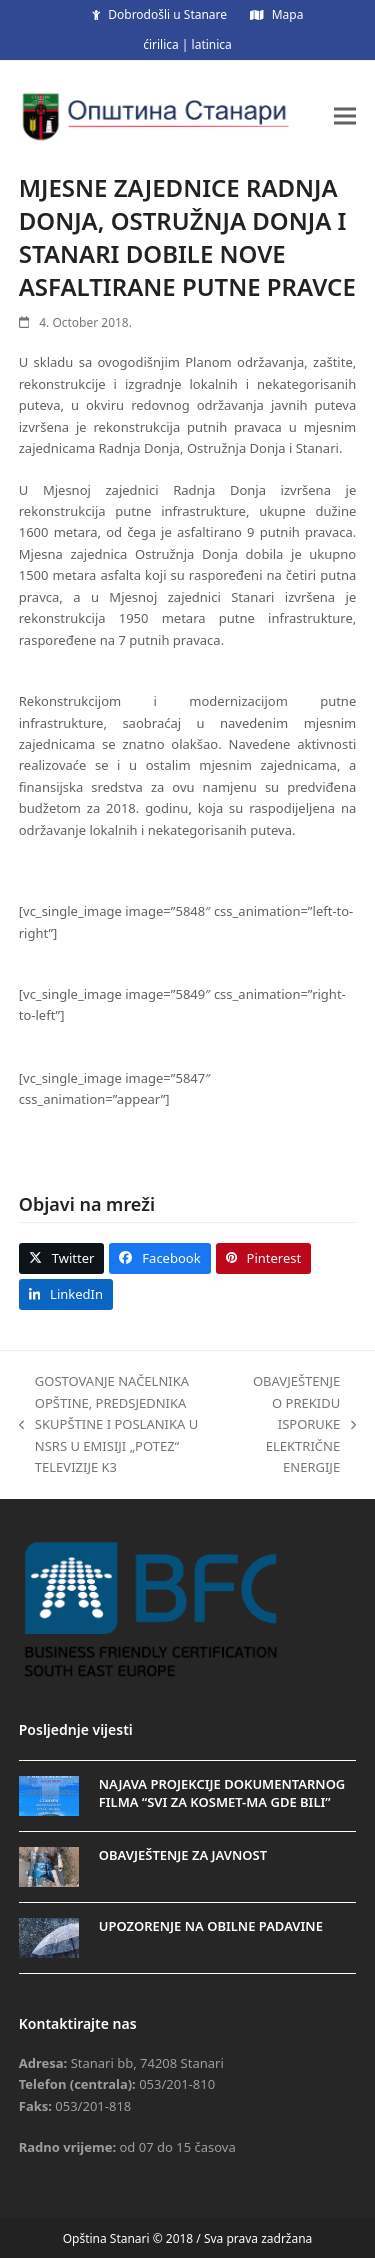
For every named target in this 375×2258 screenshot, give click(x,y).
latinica (212, 44)
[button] (345, 115)
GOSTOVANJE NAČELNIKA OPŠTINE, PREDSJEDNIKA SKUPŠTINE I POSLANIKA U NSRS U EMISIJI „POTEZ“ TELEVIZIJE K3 (109, 1424)
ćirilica (161, 44)
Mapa (288, 14)
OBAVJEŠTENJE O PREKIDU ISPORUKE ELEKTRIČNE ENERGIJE (301, 1424)
